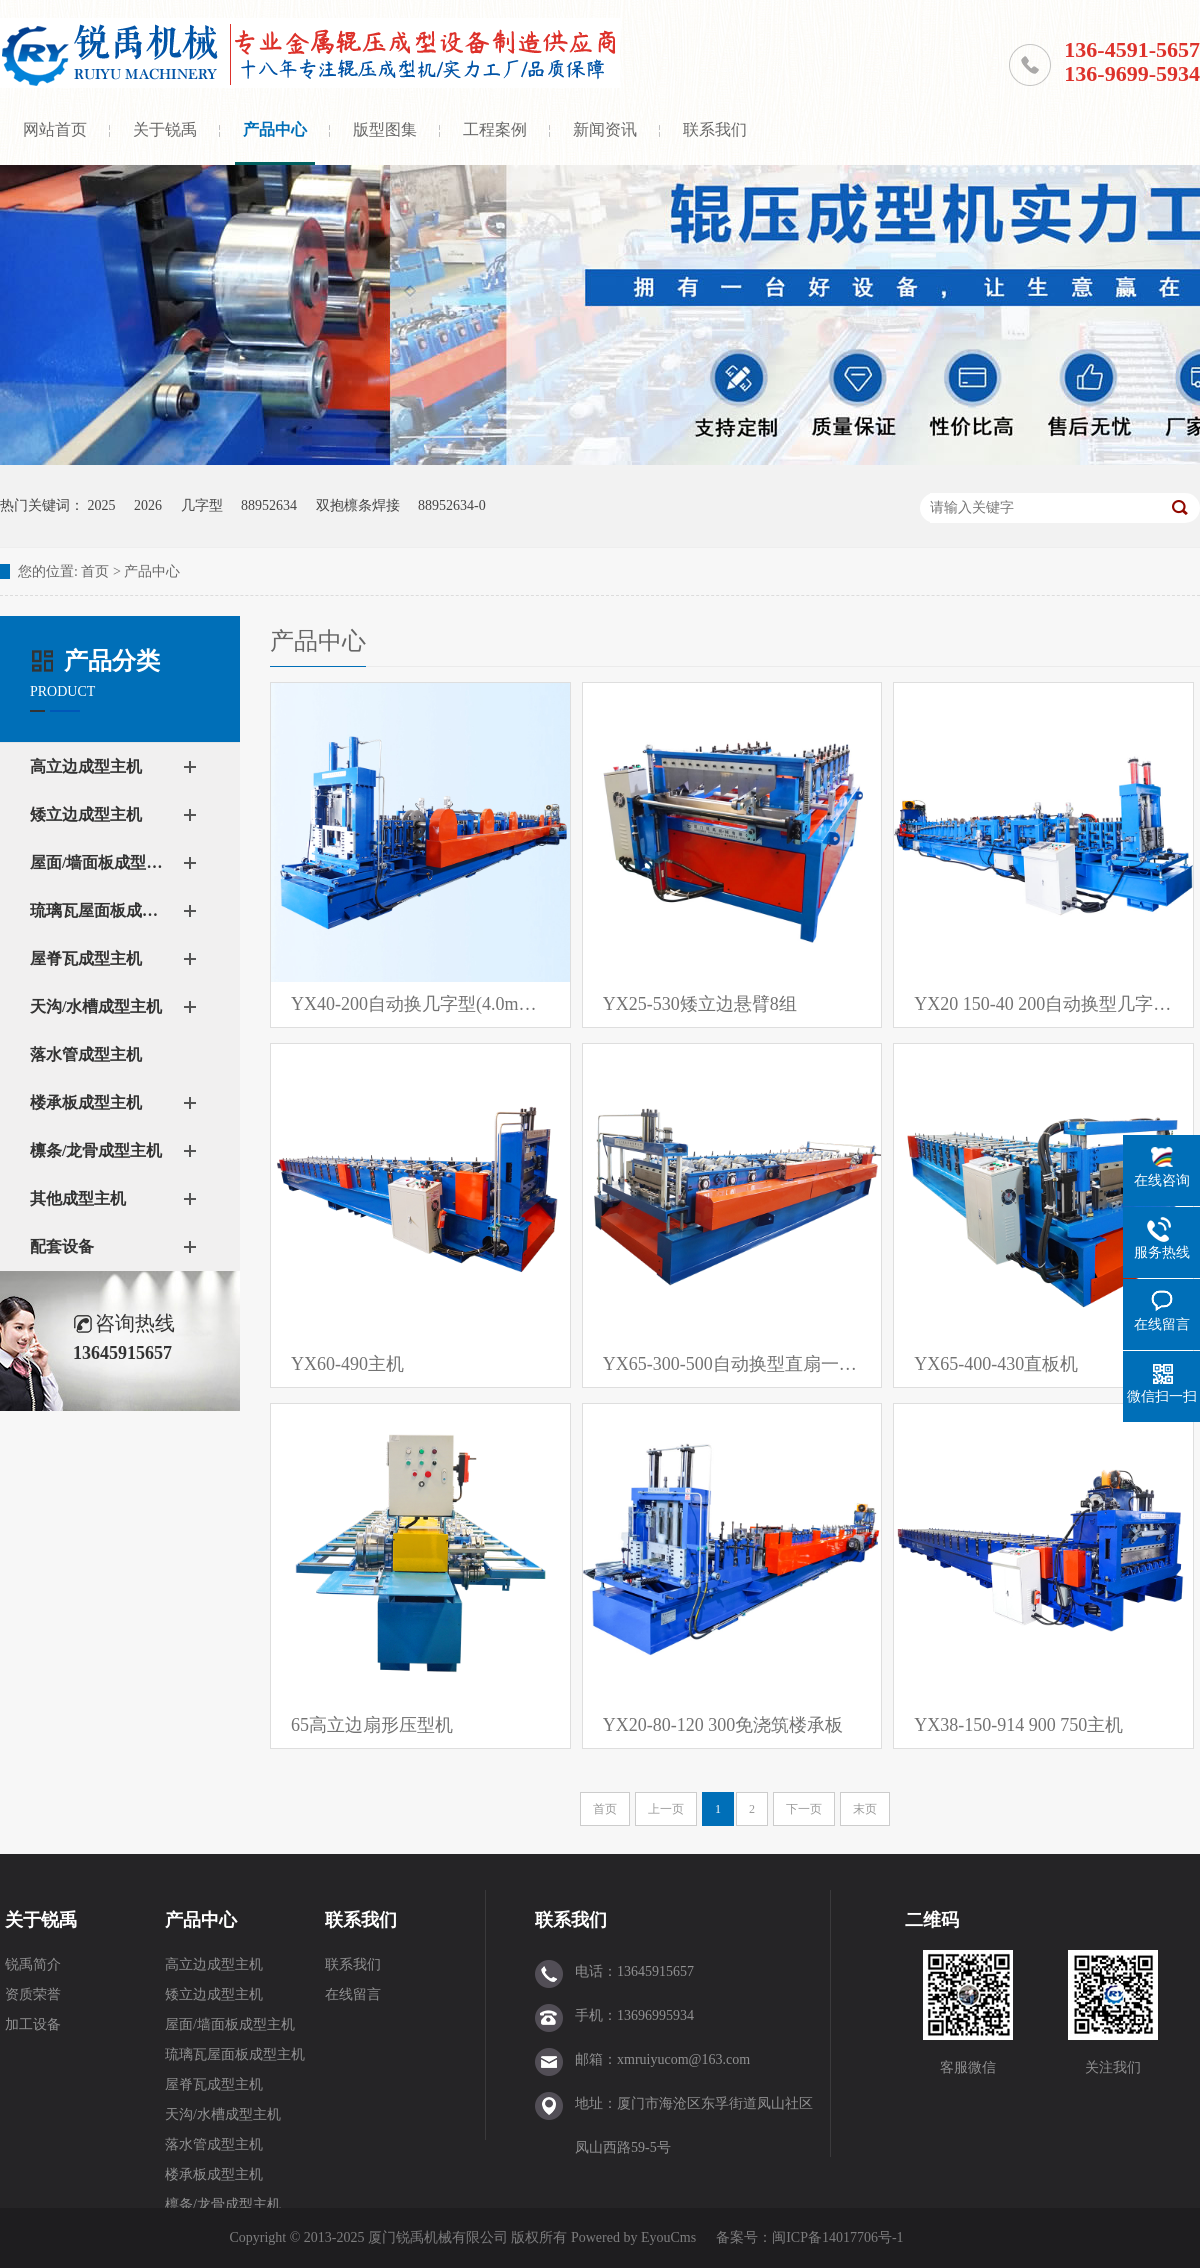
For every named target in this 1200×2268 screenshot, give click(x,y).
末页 (865, 1809)
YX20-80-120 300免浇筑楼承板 (723, 1725)
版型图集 (385, 129)
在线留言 (353, 1994)
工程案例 (495, 129)
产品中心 (275, 129)
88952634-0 (452, 505)
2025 (102, 505)
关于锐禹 (165, 129)
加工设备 (33, 2024)
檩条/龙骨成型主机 (96, 1150)
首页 (95, 571)
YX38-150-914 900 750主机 (1018, 1725)
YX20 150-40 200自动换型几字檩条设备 (1043, 1004)
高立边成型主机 (86, 766)
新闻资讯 (605, 129)
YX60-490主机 (347, 1364)
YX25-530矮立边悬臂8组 (700, 1004)
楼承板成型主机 (86, 1102)
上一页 (666, 1809)
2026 (148, 505)
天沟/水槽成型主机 (96, 1006)
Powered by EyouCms (631, 2237)
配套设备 (62, 1246)
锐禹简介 (33, 1964)
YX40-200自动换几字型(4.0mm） (420, 1004)
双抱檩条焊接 (358, 505)
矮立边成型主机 (86, 814)
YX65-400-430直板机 (996, 1364)
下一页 (804, 1809)
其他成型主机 (78, 1198)
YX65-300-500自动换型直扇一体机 (732, 1364)
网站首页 (55, 129)
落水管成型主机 (86, 1054)
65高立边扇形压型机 (372, 1725)
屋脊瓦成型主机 (86, 958)
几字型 (202, 505)
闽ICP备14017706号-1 (837, 2237)
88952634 (269, 505)
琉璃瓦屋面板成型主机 (100, 910)
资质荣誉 (33, 1994)
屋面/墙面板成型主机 (100, 862)
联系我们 (715, 129)
